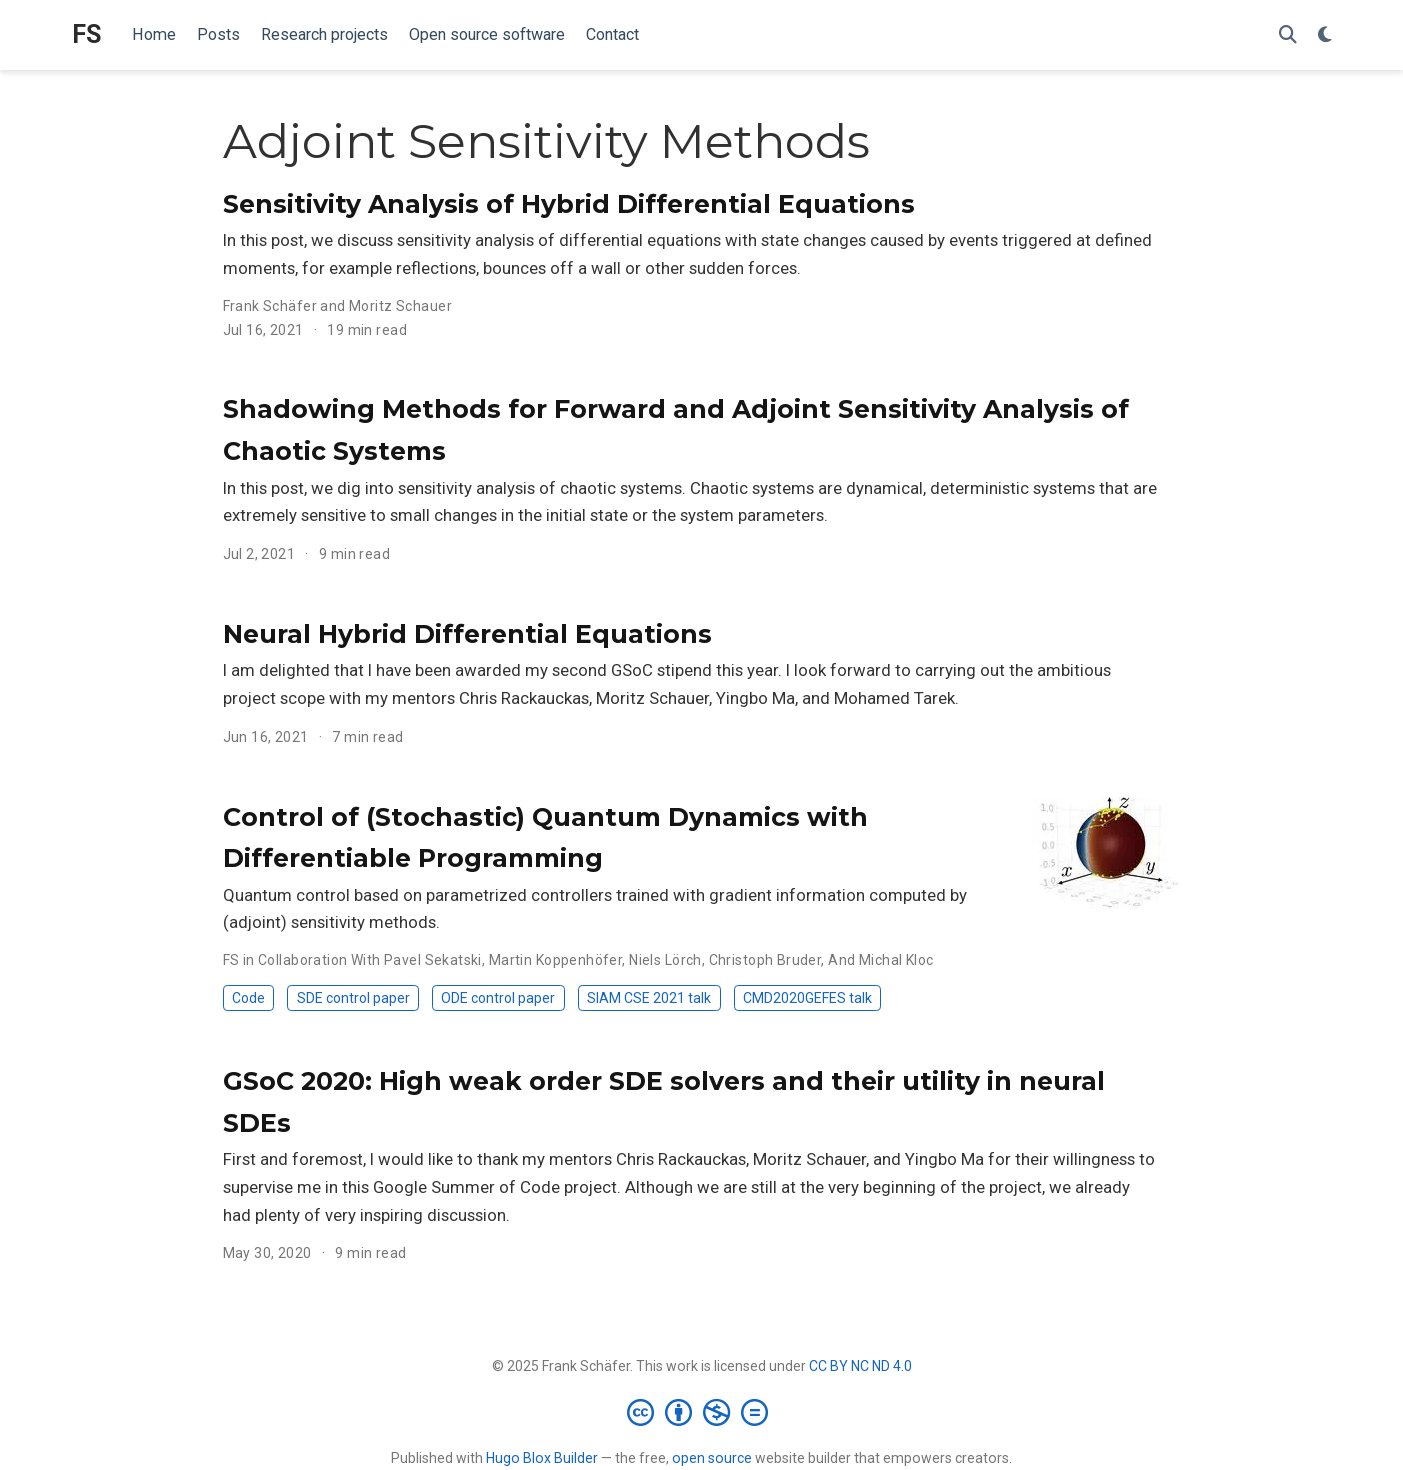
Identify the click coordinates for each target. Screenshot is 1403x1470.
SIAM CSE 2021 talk (649, 998)
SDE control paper (353, 998)
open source (712, 1458)
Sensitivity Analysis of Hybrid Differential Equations (569, 204)
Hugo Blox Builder (542, 1458)
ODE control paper (498, 998)
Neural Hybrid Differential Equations (467, 634)
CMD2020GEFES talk (807, 998)
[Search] (1288, 35)
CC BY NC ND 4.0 (860, 1366)
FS (86, 34)
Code (248, 998)
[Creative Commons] (701, 1412)
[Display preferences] (1325, 35)
